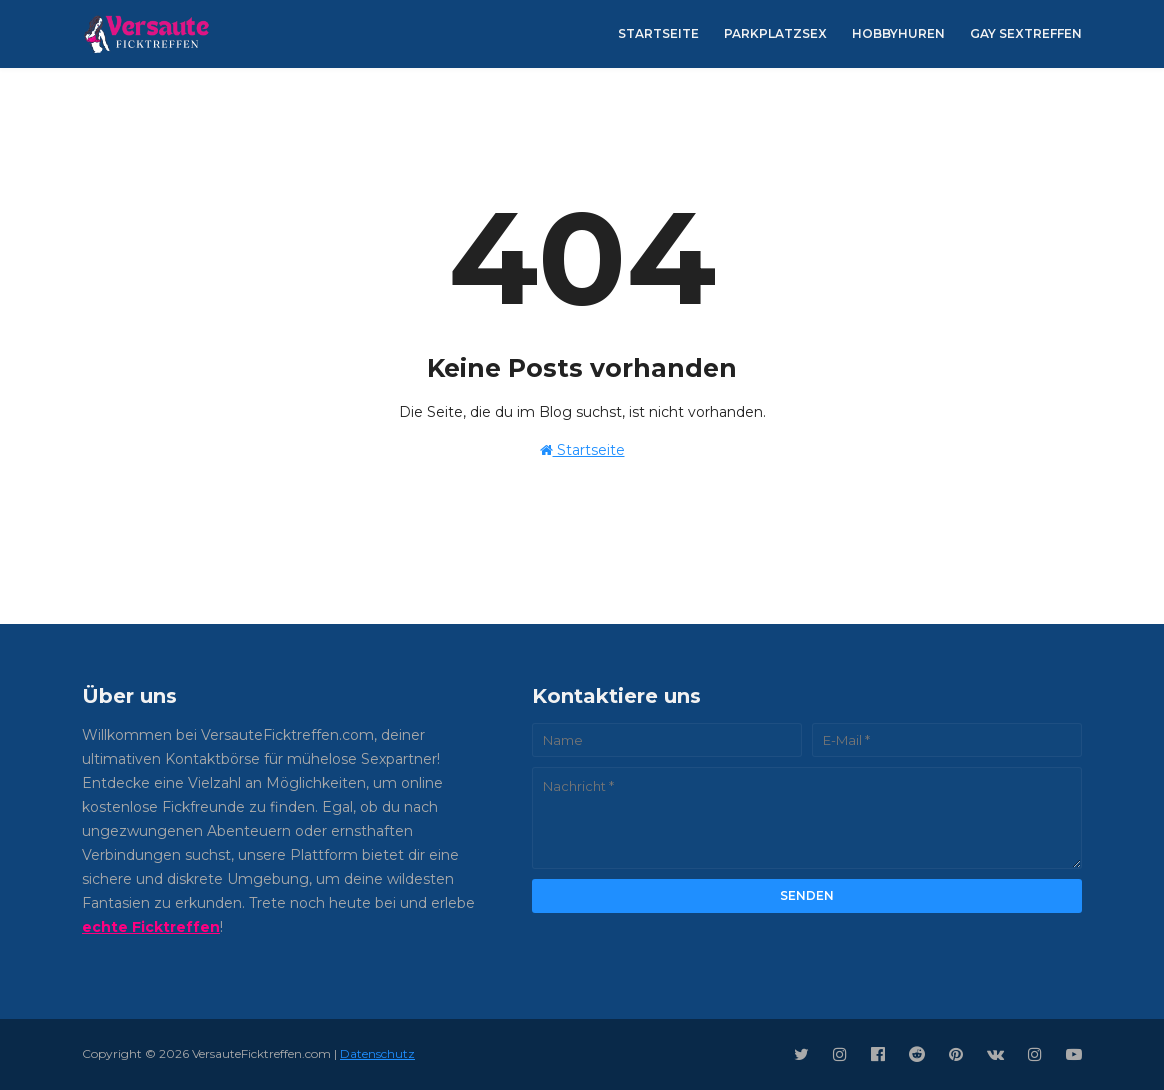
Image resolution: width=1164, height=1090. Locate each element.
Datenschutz (377, 1053)
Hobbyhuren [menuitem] (898, 33)
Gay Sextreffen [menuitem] (1026, 33)
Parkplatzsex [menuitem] (775, 33)
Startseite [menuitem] (658, 33)
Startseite (582, 450)
